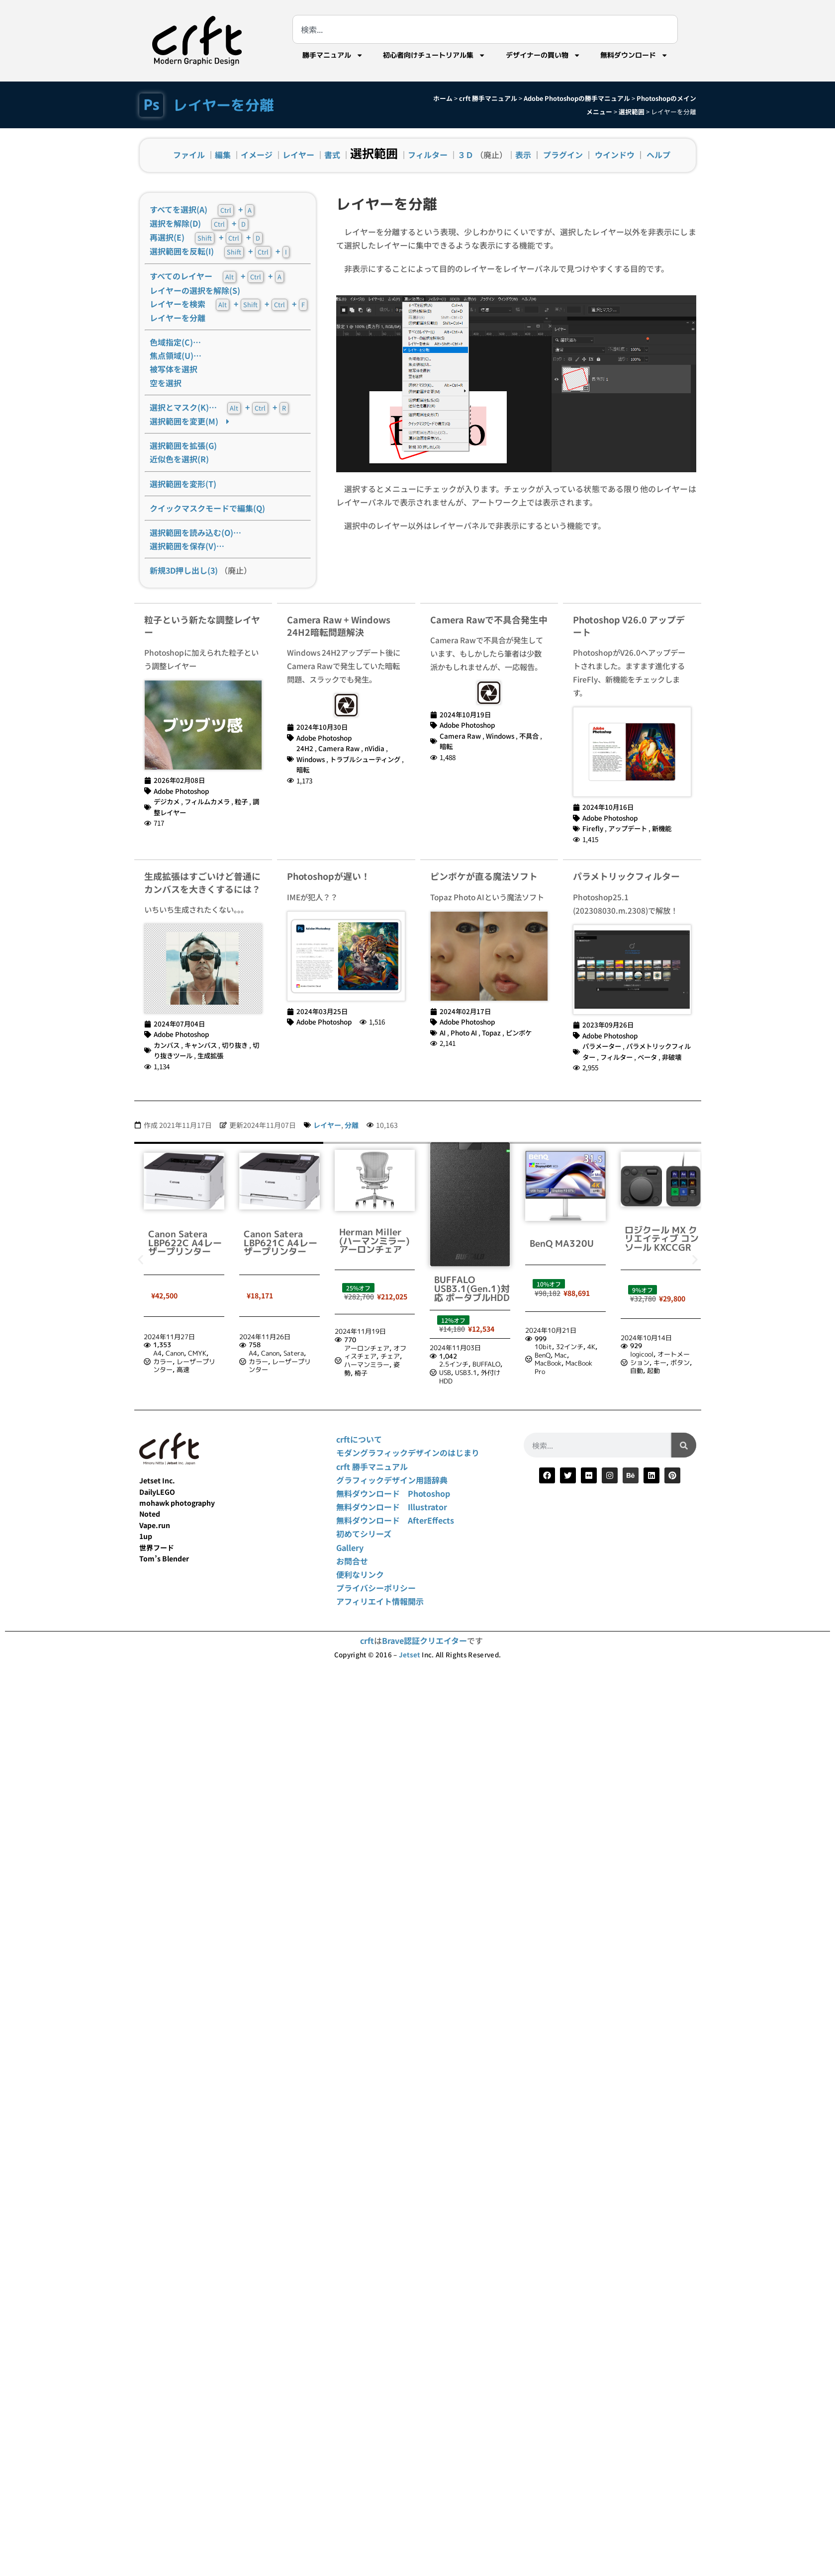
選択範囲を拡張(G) (183, 445)
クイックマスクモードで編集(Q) (207, 508)
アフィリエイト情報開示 (380, 1601)
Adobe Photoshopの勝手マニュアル (577, 98)
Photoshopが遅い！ (328, 875)
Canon (175, 1353)
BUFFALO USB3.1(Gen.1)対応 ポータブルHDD (472, 1288)
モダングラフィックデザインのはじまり (407, 1453)
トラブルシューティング (365, 759)
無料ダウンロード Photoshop (393, 1493)
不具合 (529, 736)
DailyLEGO (157, 1492)
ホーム (443, 98)
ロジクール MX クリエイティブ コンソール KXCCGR (662, 1239)
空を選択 (166, 383)
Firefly (592, 828)
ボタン (680, 1362)
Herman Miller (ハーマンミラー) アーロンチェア (374, 1241)
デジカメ (167, 801)
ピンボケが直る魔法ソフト (484, 875)
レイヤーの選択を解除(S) (195, 290)
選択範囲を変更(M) (189, 421)
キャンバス (201, 1045)
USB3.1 (466, 1372)
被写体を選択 (173, 369)
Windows (310, 759)
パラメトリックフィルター (626, 875)
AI (443, 1032)
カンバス (167, 1045)
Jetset (409, 1654)
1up (145, 1536)
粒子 (241, 801)
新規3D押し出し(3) (184, 570)
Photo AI (464, 1032)
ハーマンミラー (366, 1364)
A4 (157, 1353)
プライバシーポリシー (376, 1588)
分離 (352, 1125)
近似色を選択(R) (179, 459)
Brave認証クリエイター (424, 1640)
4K (591, 1346)
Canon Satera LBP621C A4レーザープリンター (280, 1243)
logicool (641, 1354)
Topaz (491, 1032)
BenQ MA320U (562, 1243)
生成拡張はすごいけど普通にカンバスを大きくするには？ (202, 882)
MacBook (548, 1363)
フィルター (428, 155)
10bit (543, 1346)
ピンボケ (519, 1032)
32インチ (569, 1346)
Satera (293, 1353)
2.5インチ (453, 1364)
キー (659, 1362)
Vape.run (154, 1525)
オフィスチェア (375, 1352)
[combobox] (485, 29)
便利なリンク (360, 1574)
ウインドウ (615, 155)
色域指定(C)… (175, 342)
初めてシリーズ (363, 1534)
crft (367, 1640)
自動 (636, 1370)
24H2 (304, 748)
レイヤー (298, 155)
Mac (561, 1355)
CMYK (197, 1353)
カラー (163, 1361)
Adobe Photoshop (181, 791)
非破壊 (671, 1057)
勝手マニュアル (332, 55)
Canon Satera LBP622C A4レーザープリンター (185, 1243)
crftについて (359, 1439)
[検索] (683, 1445)
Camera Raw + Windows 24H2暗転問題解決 (338, 625)
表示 (523, 155)
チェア (390, 1356)
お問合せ (352, 1561)
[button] (140, 1259)
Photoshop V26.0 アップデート (629, 625)
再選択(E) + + (206, 237)
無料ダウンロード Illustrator (391, 1507)
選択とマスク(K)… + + (219, 407)
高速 (183, 1369)
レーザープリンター (280, 1365)
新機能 (661, 828)
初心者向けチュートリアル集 (434, 55)
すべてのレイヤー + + (217, 276)
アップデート (627, 828)
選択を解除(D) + (199, 223)
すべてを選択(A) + (202, 209)
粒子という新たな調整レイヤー (202, 625)
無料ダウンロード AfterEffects (395, 1520)
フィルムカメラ (207, 801)
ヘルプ (658, 155)
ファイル (189, 155)
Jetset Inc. (157, 1480)
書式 (332, 155)
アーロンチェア (366, 1348)
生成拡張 (210, 1055)
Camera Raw (339, 748)
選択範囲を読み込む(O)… (195, 532)
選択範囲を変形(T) (183, 484)
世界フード (156, 1547)
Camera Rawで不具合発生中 (489, 619)
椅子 (361, 1373)
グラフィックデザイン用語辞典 (392, 1480)
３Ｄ (465, 155)
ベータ (647, 1057)
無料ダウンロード (634, 55)
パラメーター (601, 1046)
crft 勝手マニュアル (488, 98)
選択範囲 (632, 111)
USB (445, 1372)
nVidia (374, 748)
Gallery (350, 1547)
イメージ (257, 155)
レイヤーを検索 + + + (228, 304)
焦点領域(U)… (175, 355)
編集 (223, 155)
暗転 (302, 769)
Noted (149, 1514)
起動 (653, 1370)
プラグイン (563, 155)
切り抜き (235, 1045)
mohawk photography (177, 1503)
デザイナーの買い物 (543, 55)
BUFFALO (486, 1364)
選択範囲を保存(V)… (187, 546)
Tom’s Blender (164, 1558)
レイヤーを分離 (177, 318)
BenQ (543, 1355)
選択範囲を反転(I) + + (219, 251)
